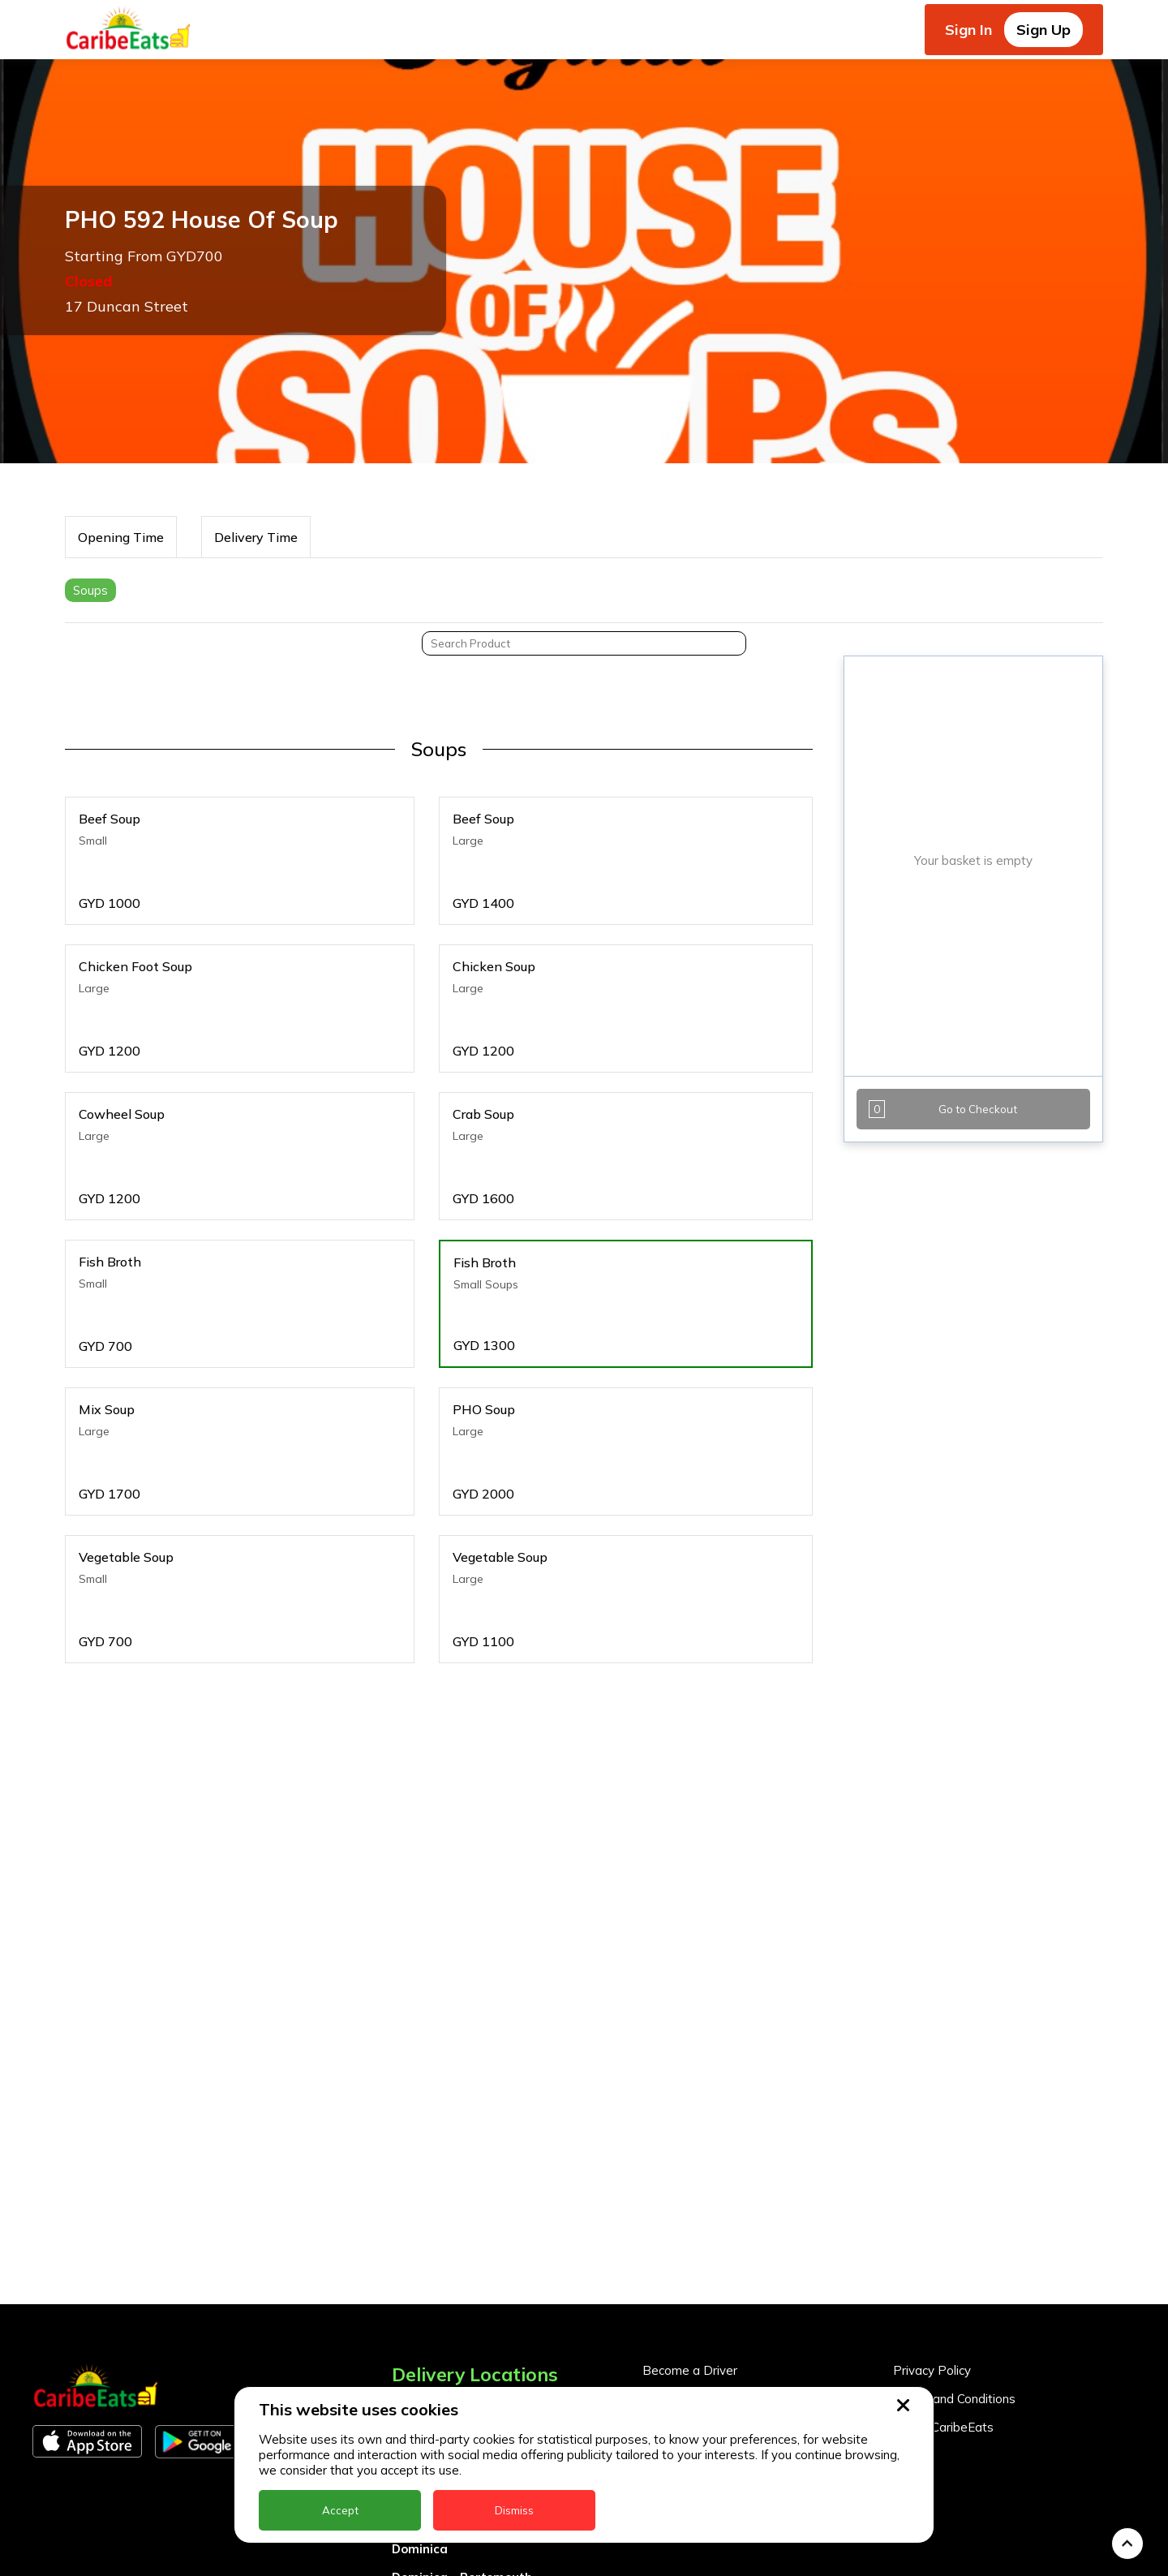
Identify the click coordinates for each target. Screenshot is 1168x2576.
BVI (402, 2306)
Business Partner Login (708, 2269)
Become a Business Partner (721, 2241)
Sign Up (1043, 29)
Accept (340, 2510)
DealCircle (422, 2363)
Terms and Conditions (954, 2241)
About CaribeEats (943, 2269)
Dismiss (514, 2510)
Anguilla (416, 2249)
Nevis (408, 2562)
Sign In (968, 29)
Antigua (416, 2278)
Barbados (422, 2334)
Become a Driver (689, 2213)
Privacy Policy (932, 2213)
